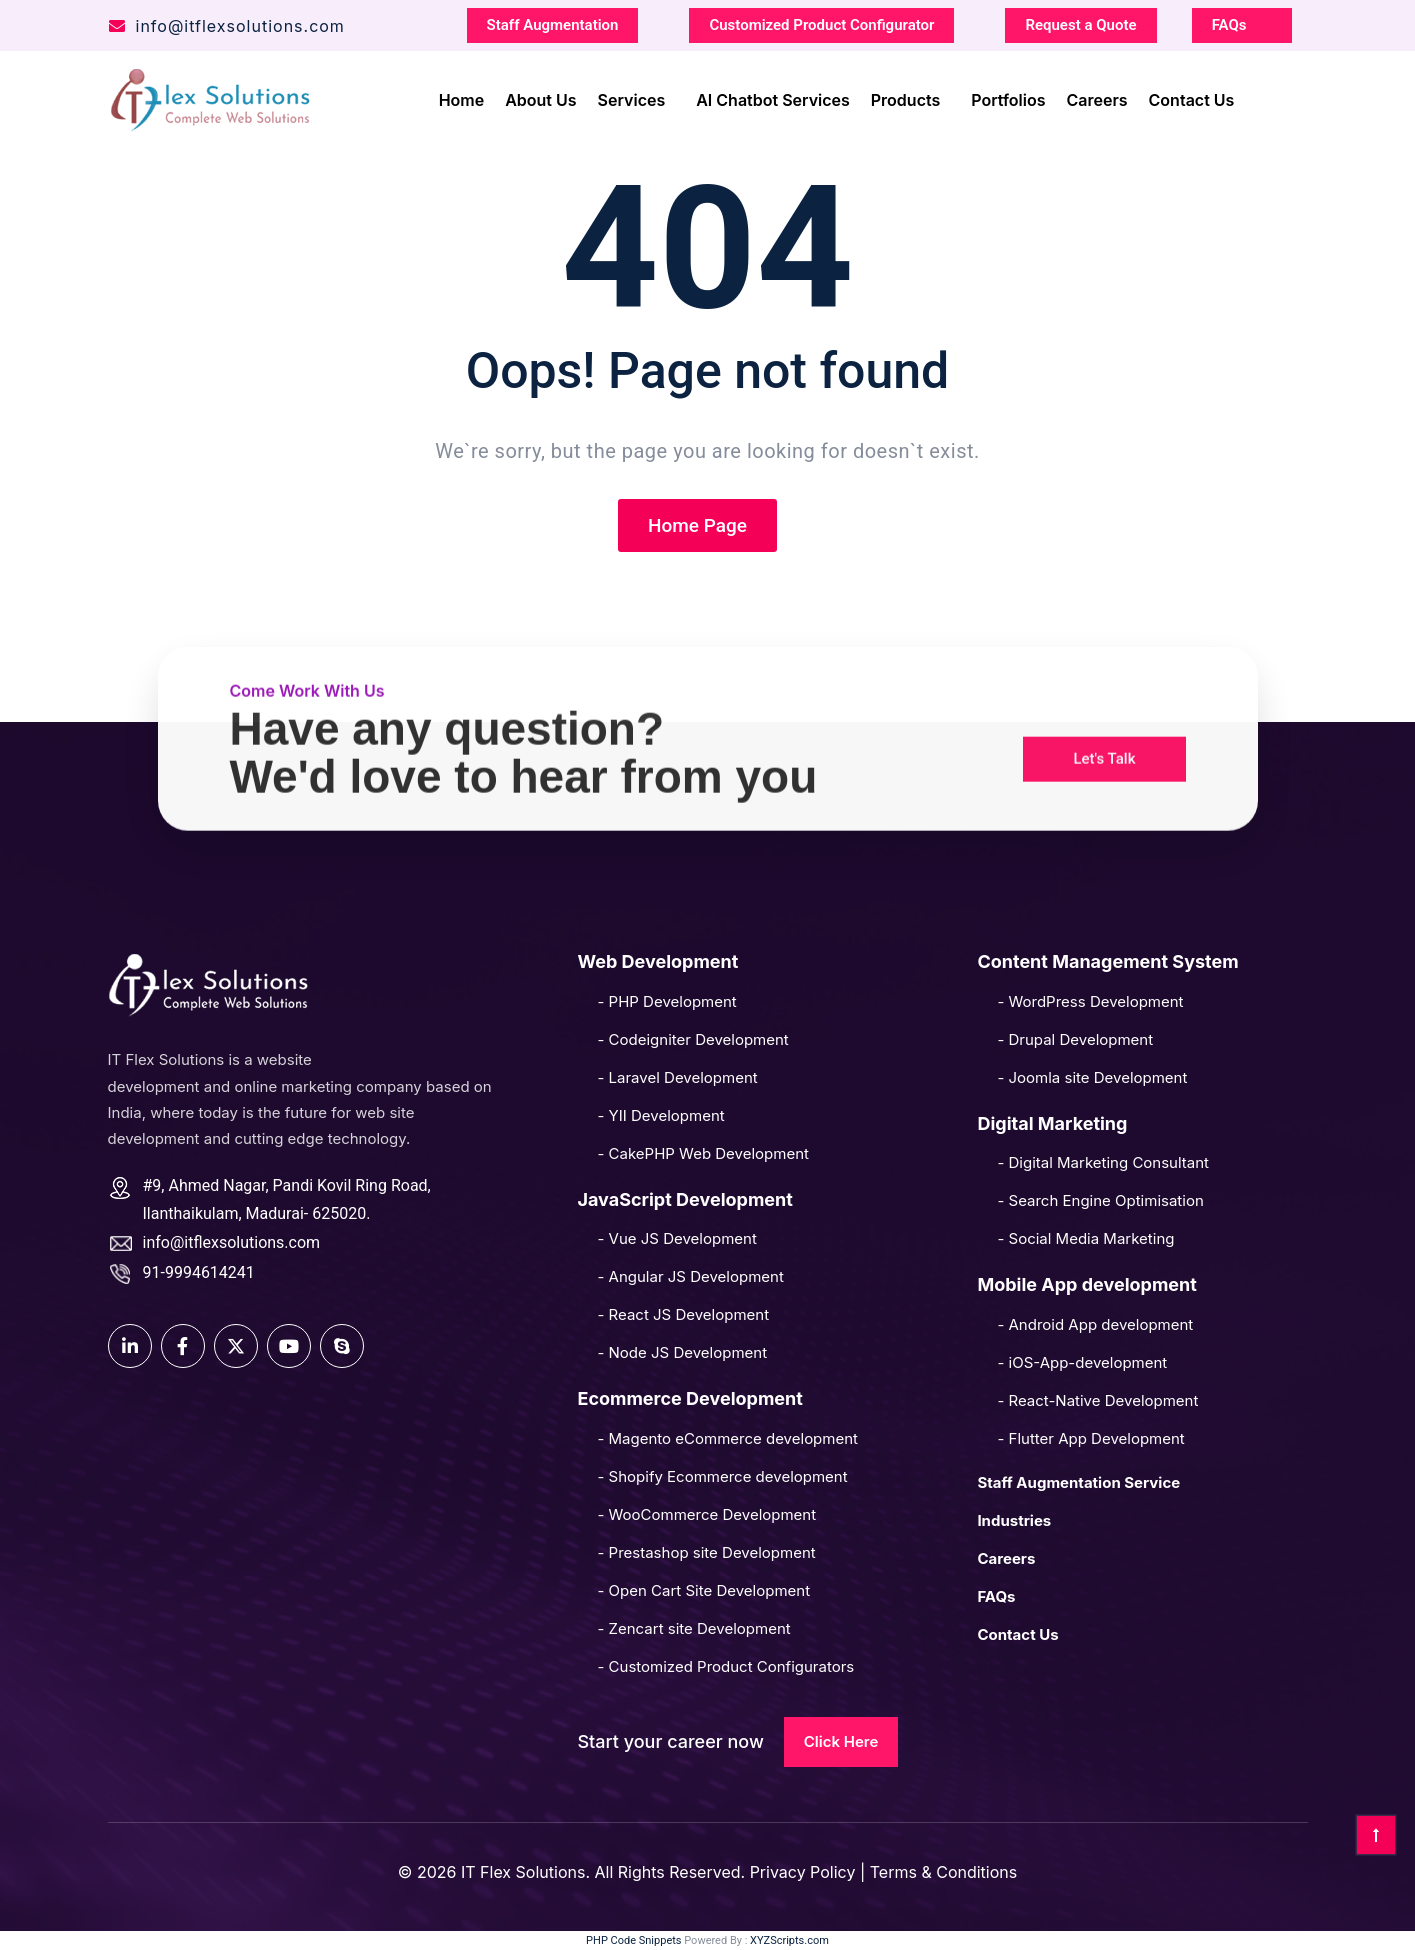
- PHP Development (666, 1001)
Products (905, 97)
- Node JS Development (682, 1352)
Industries (1014, 1520)
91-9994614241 (199, 1272)
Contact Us (1192, 97)
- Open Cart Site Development (703, 1590)
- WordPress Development (1090, 1001)
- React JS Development (683, 1314)
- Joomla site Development (1092, 1077)
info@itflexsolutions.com (226, 23)
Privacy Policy (805, 1872)
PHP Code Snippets (633, 1940)
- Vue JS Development (676, 1238)
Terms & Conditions (943, 1872)
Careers (1097, 97)
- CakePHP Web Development (702, 1153)
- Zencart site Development (693, 1628)
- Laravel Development (677, 1077)
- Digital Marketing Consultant (1103, 1162)
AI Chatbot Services (773, 97)
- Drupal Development (1075, 1039)
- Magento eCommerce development (727, 1438)
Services (632, 97)
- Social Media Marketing (1085, 1238)
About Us (540, 97)
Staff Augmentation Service (1078, 1482)
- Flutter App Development (1090, 1438)
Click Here (841, 1741)
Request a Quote (1080, 22)
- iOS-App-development (1082, 1362)
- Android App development (1095, 1324)
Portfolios (1008, 97)
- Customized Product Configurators (725, 1666)
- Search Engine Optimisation (1100, 1200)
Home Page (697, 525)
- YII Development (660, 1115)
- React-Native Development (1097, 1400)
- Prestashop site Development (706, 1552)
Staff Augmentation (553, 22)
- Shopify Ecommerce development (722, 1476)
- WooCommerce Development (706, 1514)
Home (462, 97)
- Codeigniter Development (692, 1039)
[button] (1104, 715)
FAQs (1229, 22)
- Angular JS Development (690, 1276)
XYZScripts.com (789, 1940)
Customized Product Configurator (821, 22)
